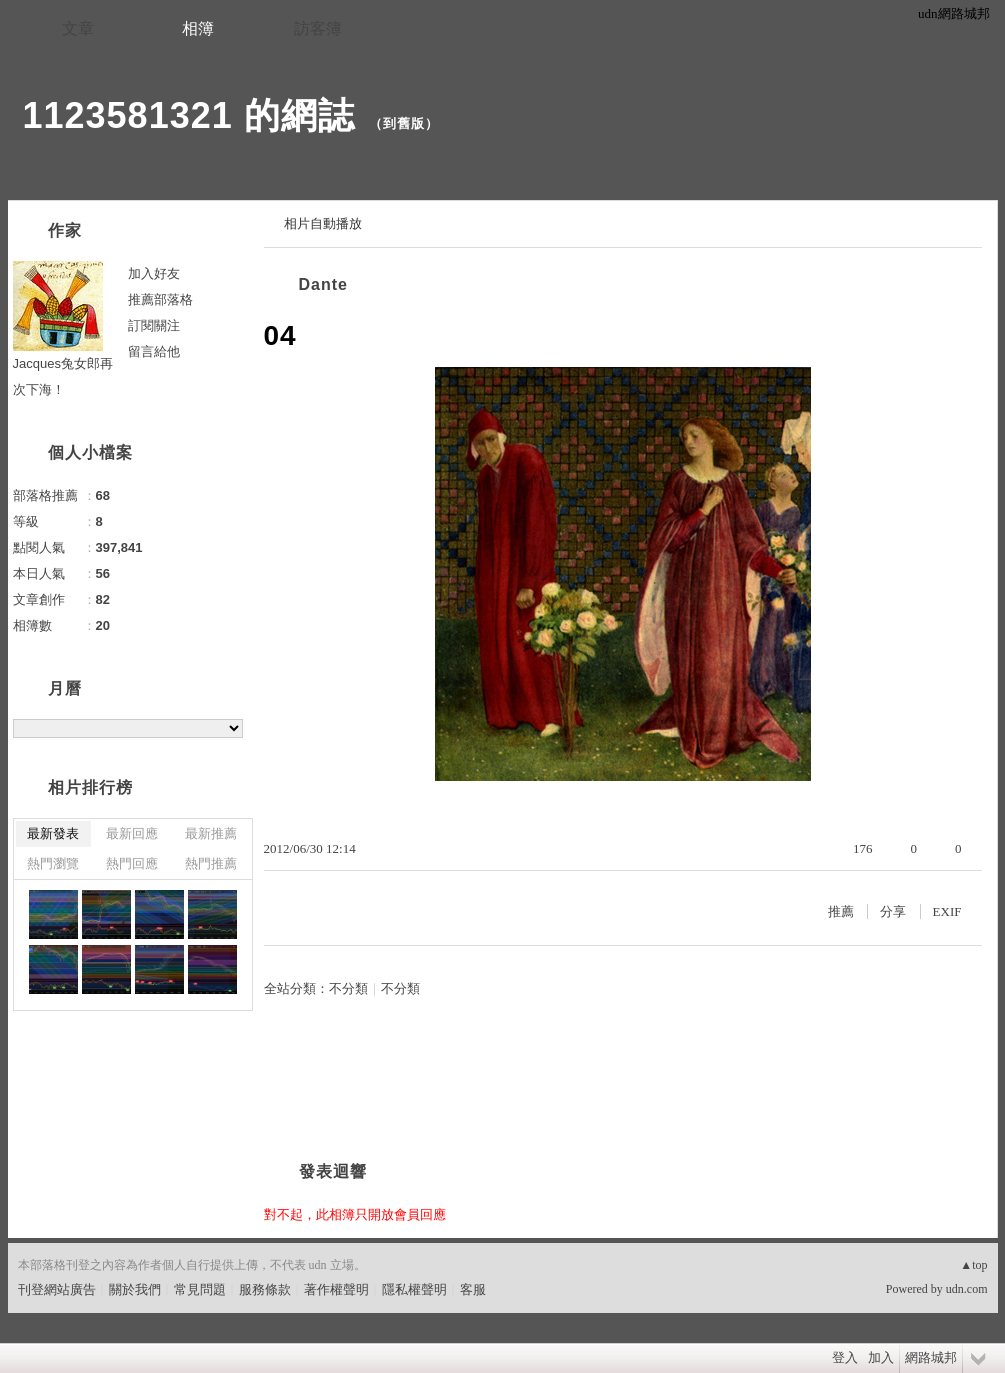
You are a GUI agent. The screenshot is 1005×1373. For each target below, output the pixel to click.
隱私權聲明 (414, 1289)
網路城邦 (931, 1357)
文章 (78, 28)
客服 (473, 1289)
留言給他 (154, 351)
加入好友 (154, 273)
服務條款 (265, 1289)
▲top (973, 1265)
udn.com (967, 1289)
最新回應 (132, 833)
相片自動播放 (323, 223)
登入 (845, 1357)
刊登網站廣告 (57, 1289)
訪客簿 (318, 28)
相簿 (198, 28)
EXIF (947, 911)
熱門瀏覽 (53, 863)
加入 (881, 1357)
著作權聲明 (336, 1289)
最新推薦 (211, 833)
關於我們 (135, 1289)
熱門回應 (132, 863)
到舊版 (404, 123)
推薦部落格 (160, 299)
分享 (893, 911)
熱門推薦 (211, 863)
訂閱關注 (154, 325)
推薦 (841, 911)
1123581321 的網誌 (189, 115)
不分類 (348, 988)
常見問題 (200, 1289)
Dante (323, 284)
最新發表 (53, 833)
